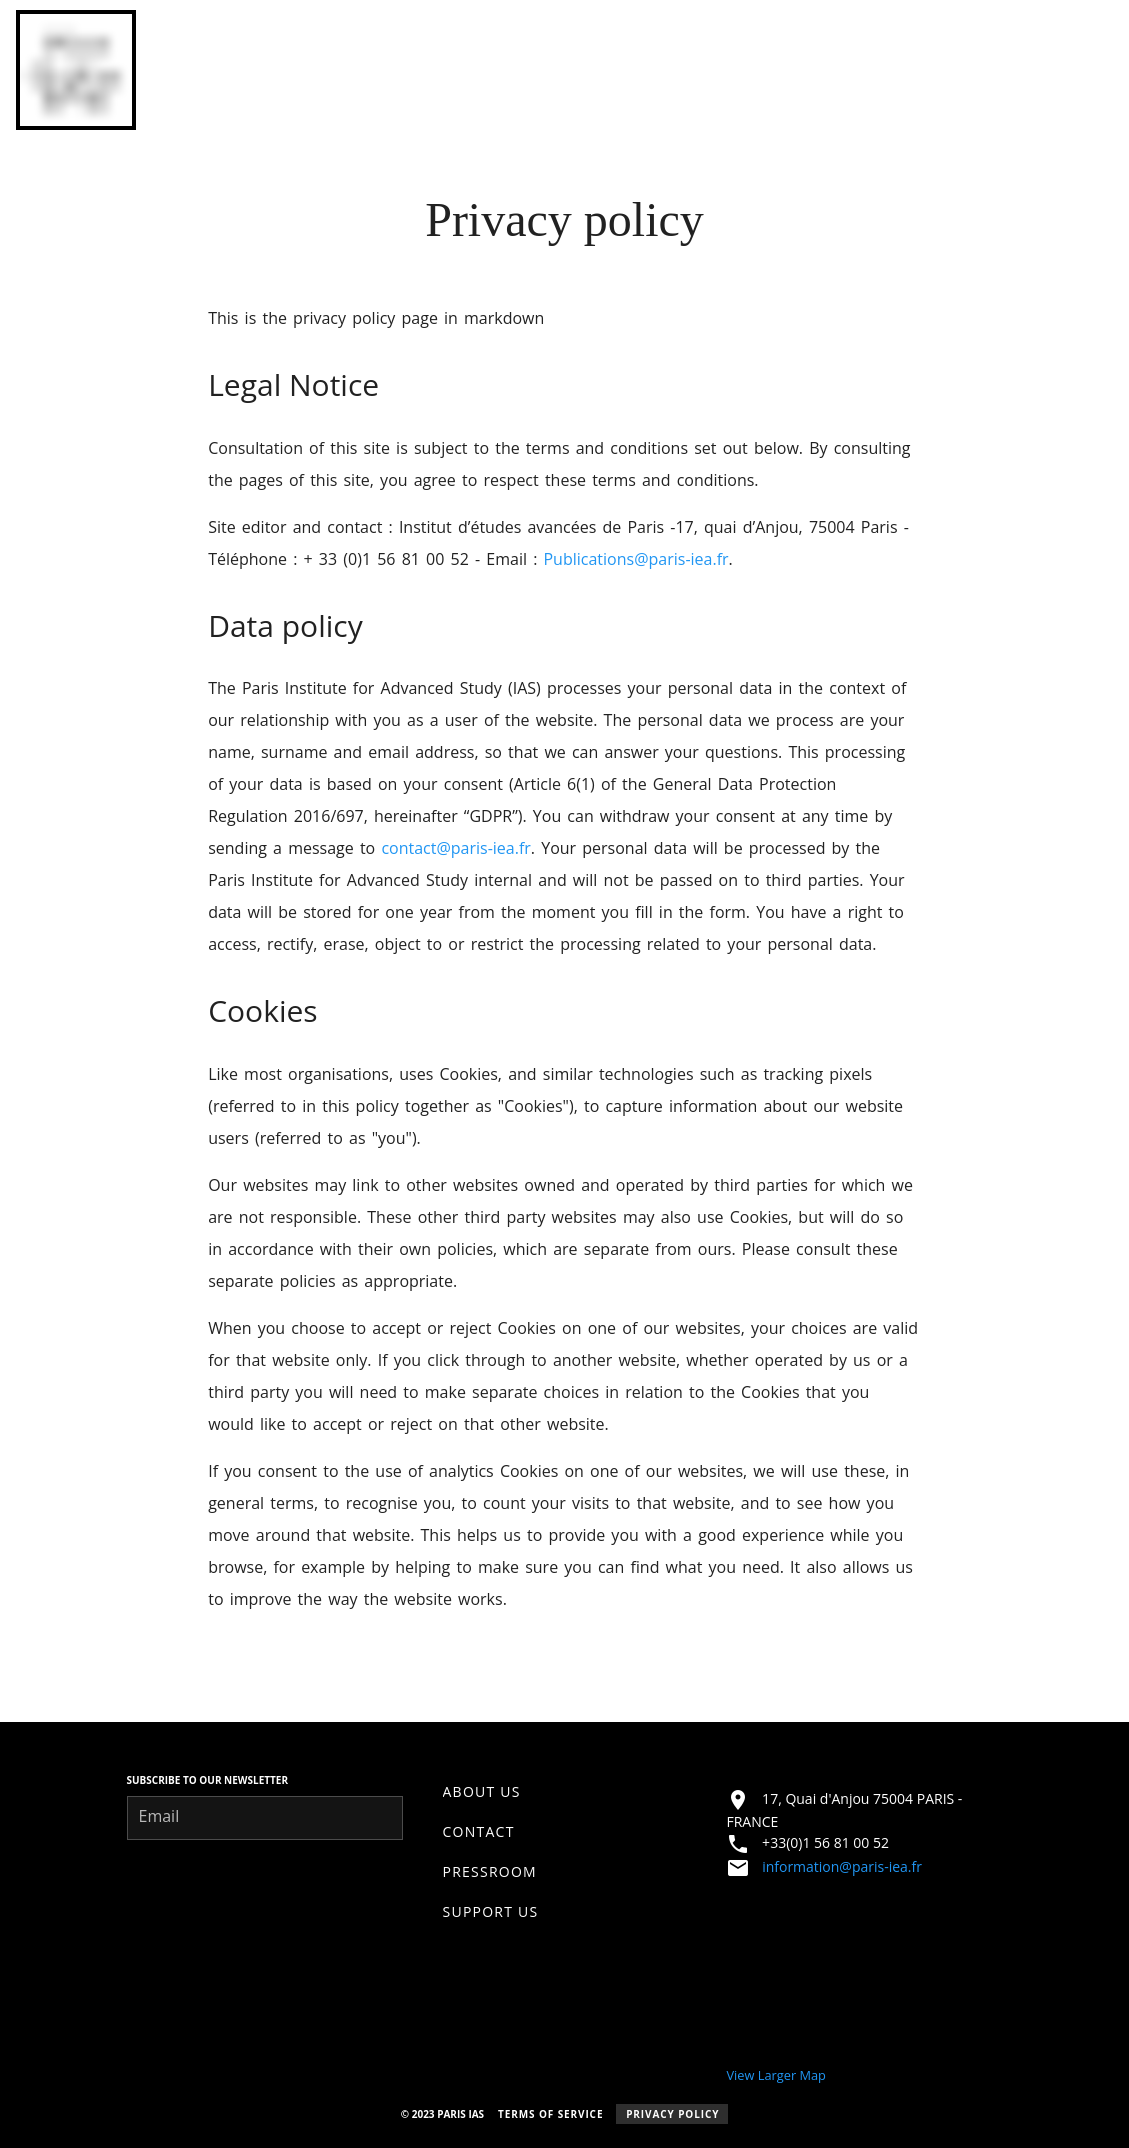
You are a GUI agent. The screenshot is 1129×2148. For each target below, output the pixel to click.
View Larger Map (775, 2075)
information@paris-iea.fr (842, 1866)
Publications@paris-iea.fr (635, 559)
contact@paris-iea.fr (455, 848)
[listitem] (565, 1792)
